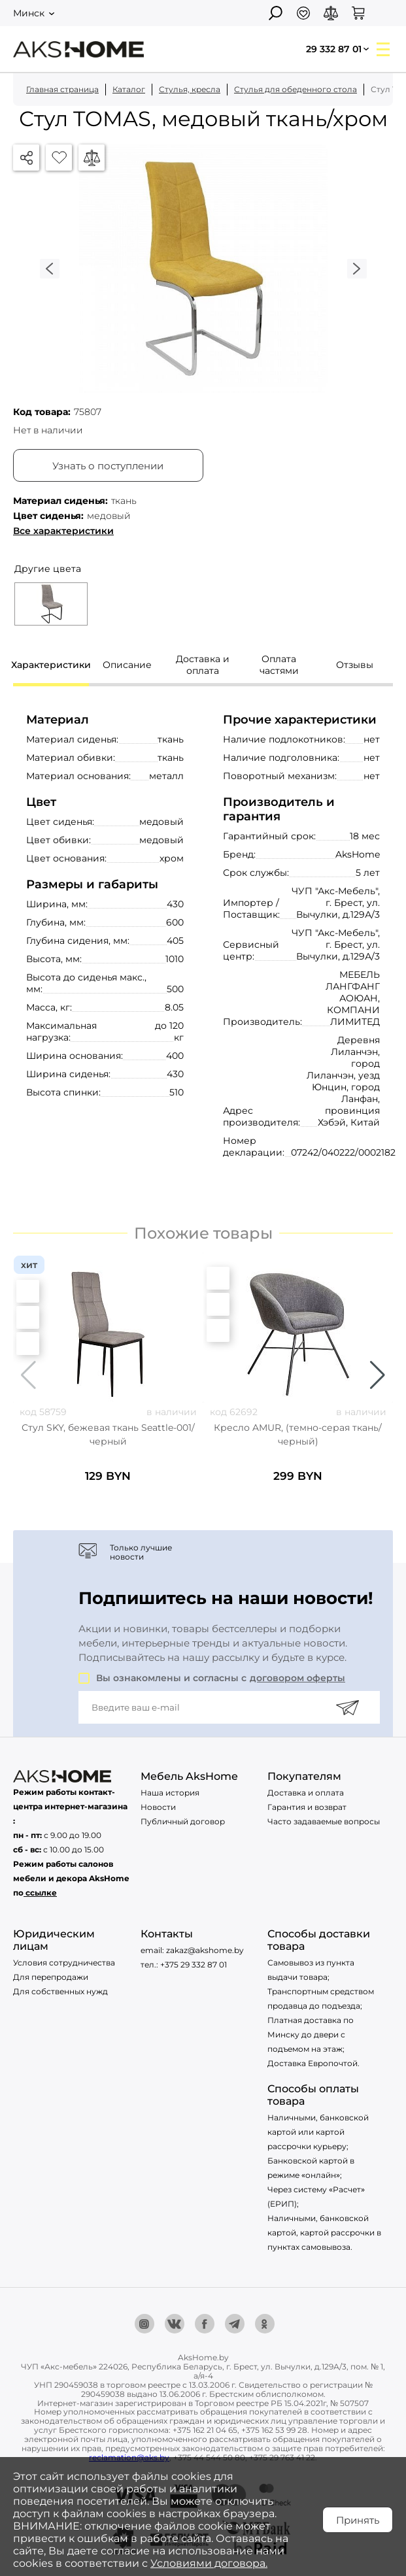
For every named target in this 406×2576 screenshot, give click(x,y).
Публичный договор (183, 1821)
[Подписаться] (347, 1707)
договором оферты (297, 1678)
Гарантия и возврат (307, 1807)
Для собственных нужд (60, 1991)
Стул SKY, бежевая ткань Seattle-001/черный (108, 1434)
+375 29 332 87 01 (193, 1964)
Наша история (170, 1793)
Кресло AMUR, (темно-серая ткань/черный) (298, 1434)
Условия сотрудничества (64, 1962)
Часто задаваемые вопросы (323, 1821)
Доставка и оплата (305, 1793)
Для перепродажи (50, 1977)
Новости (158, 1807)
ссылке (41, 1893)
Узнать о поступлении (107, 466)
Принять (357, 2520)
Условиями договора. (208, 2563)
